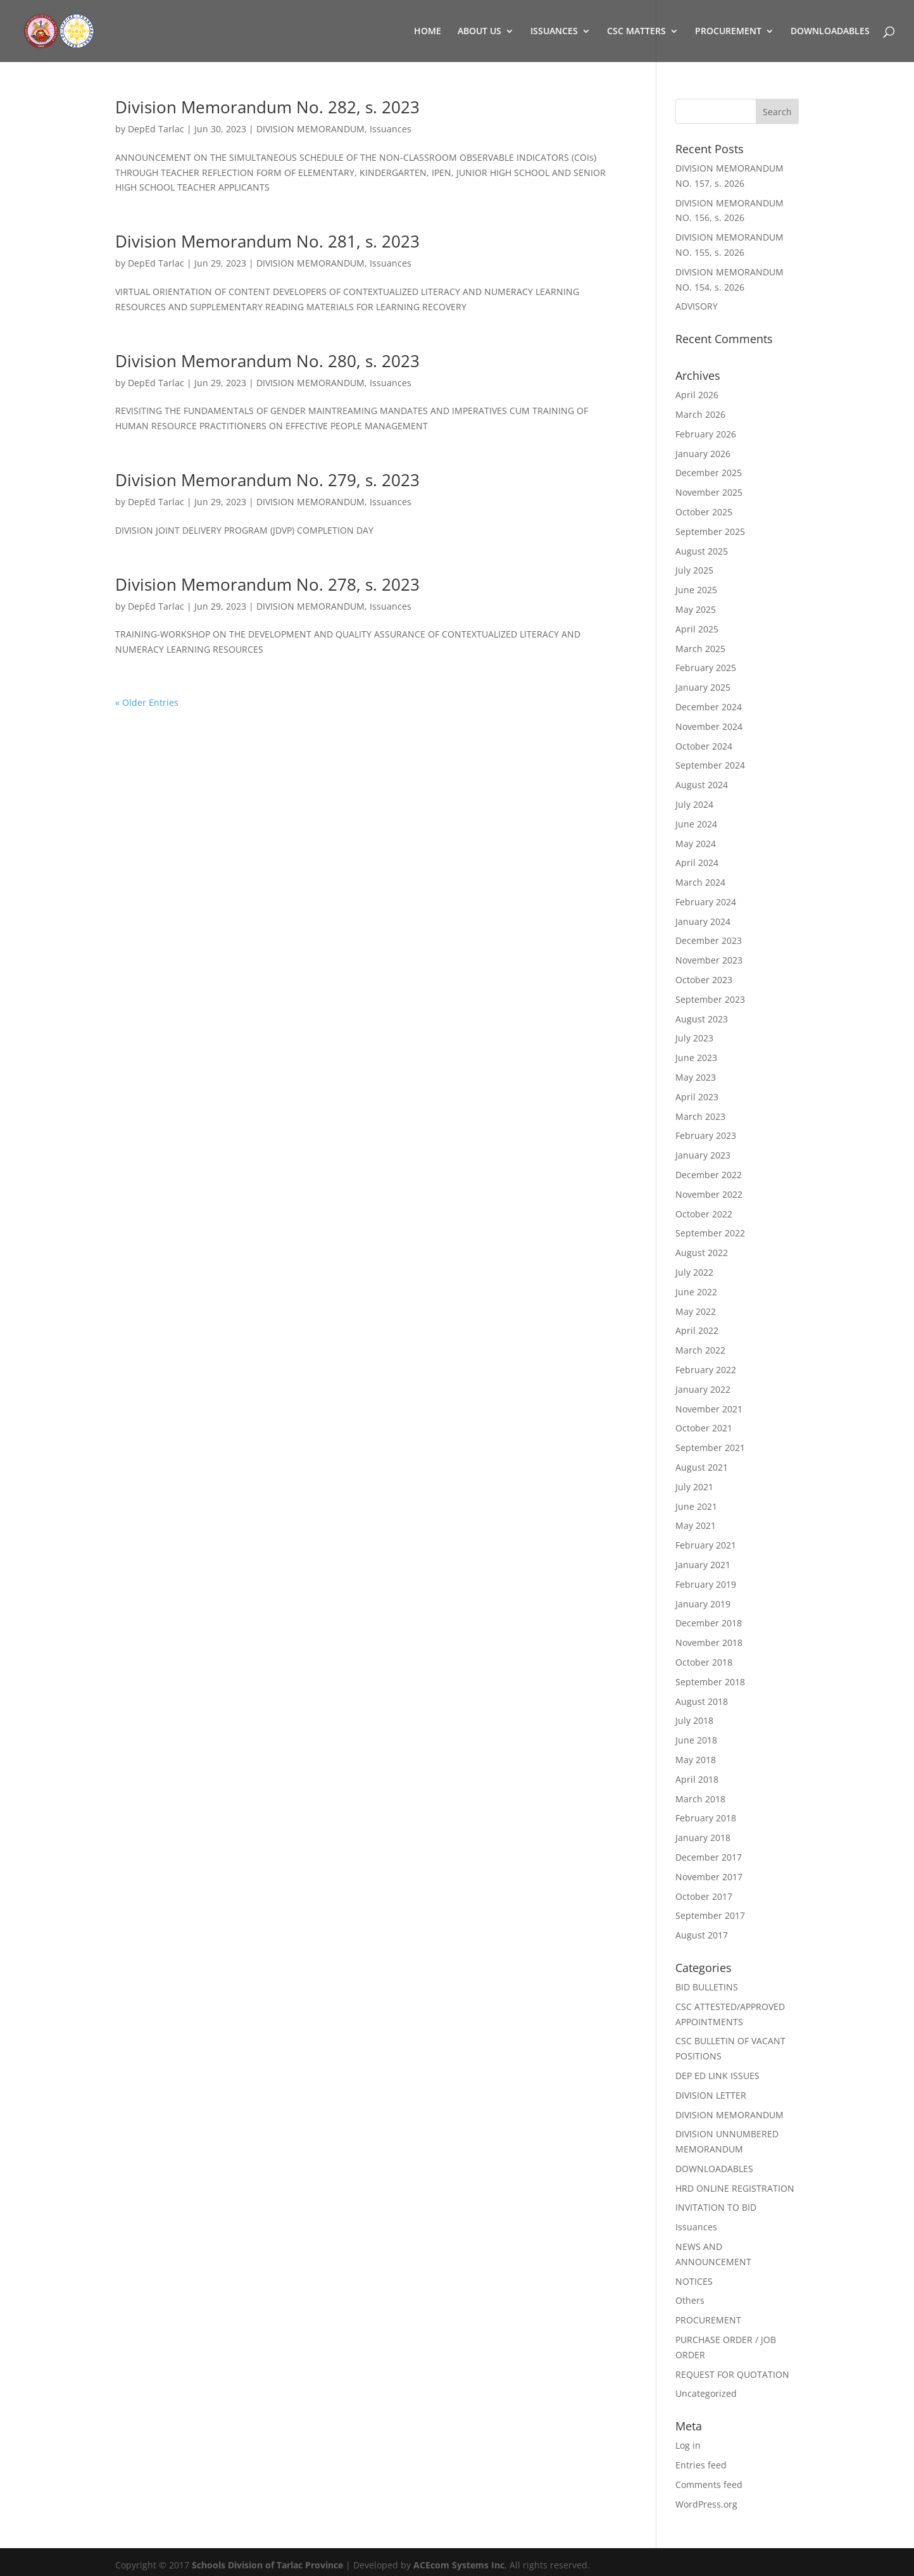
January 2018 (702, 1837)
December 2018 (708, 1623)
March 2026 (700, 414)
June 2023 (696, 1058)
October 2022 (703, 1214)
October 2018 (703, 1662)
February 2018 (705, 1818)
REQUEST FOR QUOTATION (732, 2374)
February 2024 (705, 902)
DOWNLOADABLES (830, 32)
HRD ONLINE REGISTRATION (734, 2188)
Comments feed (708, 2485)
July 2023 (694, 1038)
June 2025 (696, 590)
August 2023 (701, 1019)
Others (689, 2300)
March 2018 (700, 1799)
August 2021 (701, 1467)
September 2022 (710, 1233)
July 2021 (694, 1487)
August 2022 (701, 1253)
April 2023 (696, 1097)
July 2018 (694, 1720)
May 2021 (695, 1525)
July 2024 (694, 804)
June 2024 (696, 824)
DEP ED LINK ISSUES (717, 2076)
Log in (688, 2445)
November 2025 (708, 492)
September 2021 (710, 1448)
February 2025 (705, 668)
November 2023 (708, 960)
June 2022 (696, 1292)
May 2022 (695, 1311)
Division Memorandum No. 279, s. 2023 (267, 479)
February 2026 (705, 434)
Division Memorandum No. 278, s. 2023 (267, 584)
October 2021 (703, 1428)
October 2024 (703, 746)
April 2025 (696, 629)
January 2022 (702, 1389)
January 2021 (702, 1565)
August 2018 (701, 1701)
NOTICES (694, 2281)
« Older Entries (146, 702)
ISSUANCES (554, 32)
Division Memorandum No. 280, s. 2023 (267, 360)
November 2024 (708, 726)
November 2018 (708, 1643)
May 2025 (695, 609)
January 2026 (702, 454)
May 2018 (695, 1760)
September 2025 (710, 531)
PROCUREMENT (728, 32)
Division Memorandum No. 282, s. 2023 (267, 107)
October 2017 (703, 1896)
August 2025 (701, 551)
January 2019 (702, 1604)
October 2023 (703, 980)
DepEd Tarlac (156, 129)
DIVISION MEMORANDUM (310, 129)
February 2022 (705, 1370)
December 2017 (708, 1857)
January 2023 (702, 1155)
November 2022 (708, 1194)
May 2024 (695, 844)
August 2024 (701, 785)
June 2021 (696, 1506)
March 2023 (700, 1116)
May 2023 (695, 1077)
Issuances (390, 129)
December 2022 (708, 1175)
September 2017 (710, 1915)
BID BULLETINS (706, 1987)
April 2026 (696, 395)
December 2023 (708, 940)
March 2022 (700, 1350)
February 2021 (705, 1545)
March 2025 (700, 649)
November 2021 (708, 1409)
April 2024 (696, 863)
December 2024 (708, 707)
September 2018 (710, 1682)
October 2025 (703, 512)
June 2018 (696, 1740)
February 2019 (705, 1584)
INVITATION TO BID (715, 2207)
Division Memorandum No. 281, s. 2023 (267, 241)
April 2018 (696, 1779)
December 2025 (708, 473)
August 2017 (701, 1935)
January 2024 (702, 921)
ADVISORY (696, 306)
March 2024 (700, 882)
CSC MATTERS (636, 32)
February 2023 (705, 1135)
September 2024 (710, 765)
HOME (427, 32)
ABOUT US (479, 32)
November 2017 (708, 1877)
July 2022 (694, 1272)
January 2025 (702, 687)
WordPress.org (706, 2504)
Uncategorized (706, 2393)
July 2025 (694, 570)
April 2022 (696, 1330)
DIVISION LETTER (710, 2095)
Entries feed (701, 2465)
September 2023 (710, 999)
